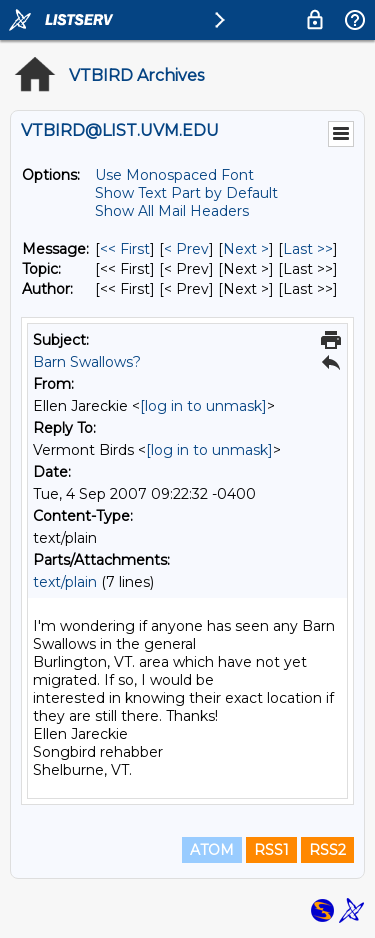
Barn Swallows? (87, 362)
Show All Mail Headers (172, 211)
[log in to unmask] (203, 406)
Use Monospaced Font (174, 175)
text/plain (65, 582)
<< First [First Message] (125, 249)
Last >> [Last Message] (308, 249)
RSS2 (327, 850)
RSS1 (271, 850)
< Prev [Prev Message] (186, 249)
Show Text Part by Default (186, 193)
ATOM (212, 850)
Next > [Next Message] (246, 249)
